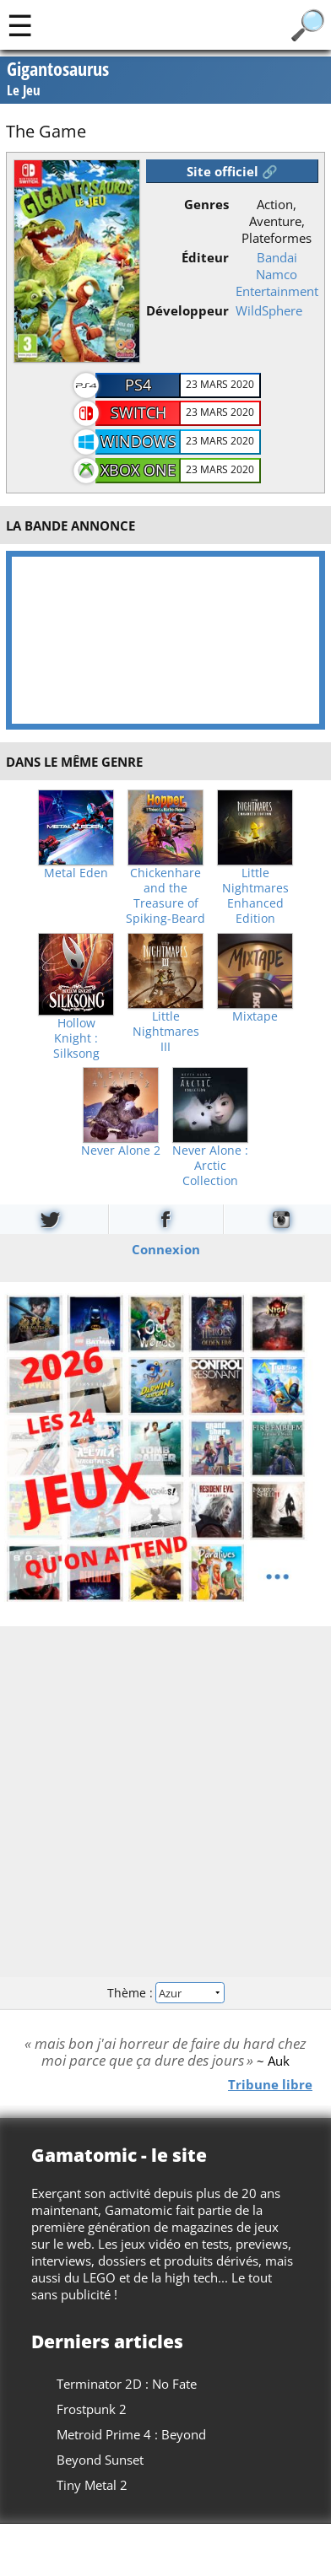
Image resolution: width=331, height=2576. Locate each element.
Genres (206, 204)
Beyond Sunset (100, 2459)
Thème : (165, 1993)
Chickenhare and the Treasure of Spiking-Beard (165, 895)
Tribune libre (270, 2083)
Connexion (166, 1248)
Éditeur (205, 257)
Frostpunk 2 (92, 2409)
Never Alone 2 (120, 1150)
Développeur (187, 310)
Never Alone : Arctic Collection (210, 1165)
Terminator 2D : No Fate (127, 2383)
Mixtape (255, 1016)
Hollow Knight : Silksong (76, 1038)
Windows (138, 441)
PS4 (138, 385)
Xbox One (138, 470)
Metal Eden (76, 873)
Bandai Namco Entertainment (277, 274)
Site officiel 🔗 (232, 171)
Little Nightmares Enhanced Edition (255, 895)
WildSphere (269, 310)
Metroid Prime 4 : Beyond (131, 2434)
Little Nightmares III (166, 1031)
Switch (138, 412)
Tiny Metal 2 (92, 2484)
